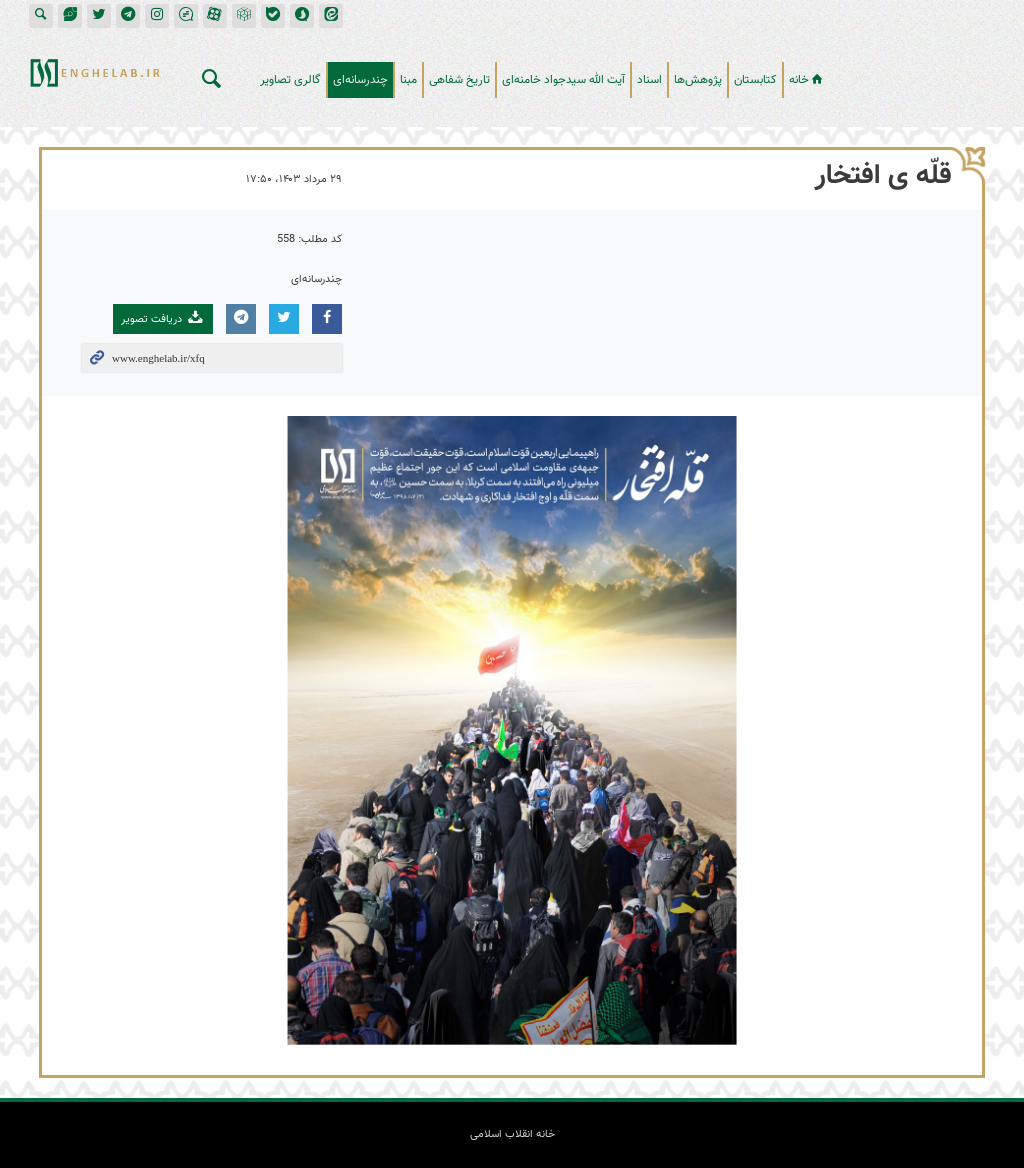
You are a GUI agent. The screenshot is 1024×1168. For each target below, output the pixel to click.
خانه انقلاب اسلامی (923, 72)
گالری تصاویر (290, 80)
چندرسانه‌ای (360, 80)
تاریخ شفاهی (459, 80)
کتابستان (755, 80)
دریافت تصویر (163, 318)
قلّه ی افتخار (883, 176)
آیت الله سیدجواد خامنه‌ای (563, 80)
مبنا (408, 80)
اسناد (649, 80)
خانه (807, 80)
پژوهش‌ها (698, 80)
